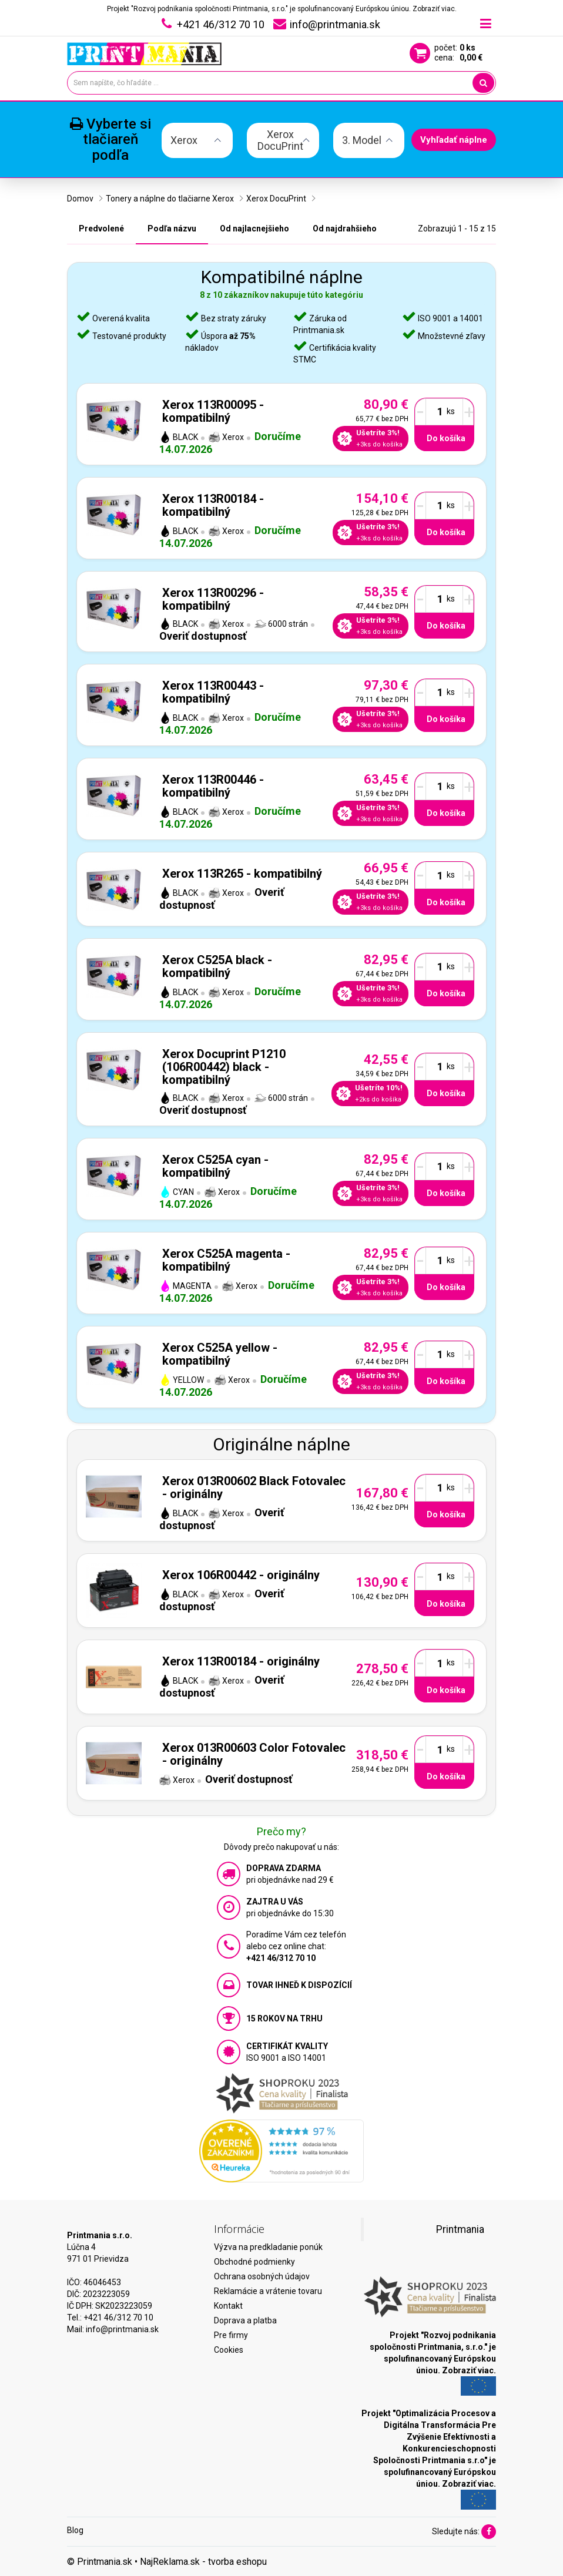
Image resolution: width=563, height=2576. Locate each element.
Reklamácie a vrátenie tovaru (268, 2291)
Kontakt (228, 2305)
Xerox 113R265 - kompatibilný (242, 873)
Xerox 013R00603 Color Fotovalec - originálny (254, 1754)
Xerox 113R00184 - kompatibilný (213, 505)
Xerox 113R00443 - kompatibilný (213, 692)
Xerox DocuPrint (276, 198)
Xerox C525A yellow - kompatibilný (219, 1354)
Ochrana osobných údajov (262, 2276)
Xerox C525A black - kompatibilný (217, 966)
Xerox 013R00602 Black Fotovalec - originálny (254, 1487)
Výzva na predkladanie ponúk (268, 2247)
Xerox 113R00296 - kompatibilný (213, 599)
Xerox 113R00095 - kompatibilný (213, 411)
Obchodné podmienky (254, 2261)
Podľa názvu (172, 228)
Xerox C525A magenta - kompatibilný (226, 1260)
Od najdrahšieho (345, 228)
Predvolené (101, 228)
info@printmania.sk (122, 2329)
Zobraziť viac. (435, 9)
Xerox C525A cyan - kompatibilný (215, 1166)
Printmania (460, 2229)
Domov (80, 198)
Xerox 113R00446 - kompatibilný (213, 786)
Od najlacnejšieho (254, 228)
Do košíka (446, 438)
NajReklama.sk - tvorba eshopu (203, 2561)
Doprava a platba (245, 2320)
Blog (75, 2530)
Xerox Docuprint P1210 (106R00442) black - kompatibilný (224, 1067)
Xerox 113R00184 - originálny (241, 1661)
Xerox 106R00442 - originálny (241, 1575)
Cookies (228, 2350)
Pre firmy (231, 2335)
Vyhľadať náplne (453, 140)
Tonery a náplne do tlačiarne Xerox (170, 198)
